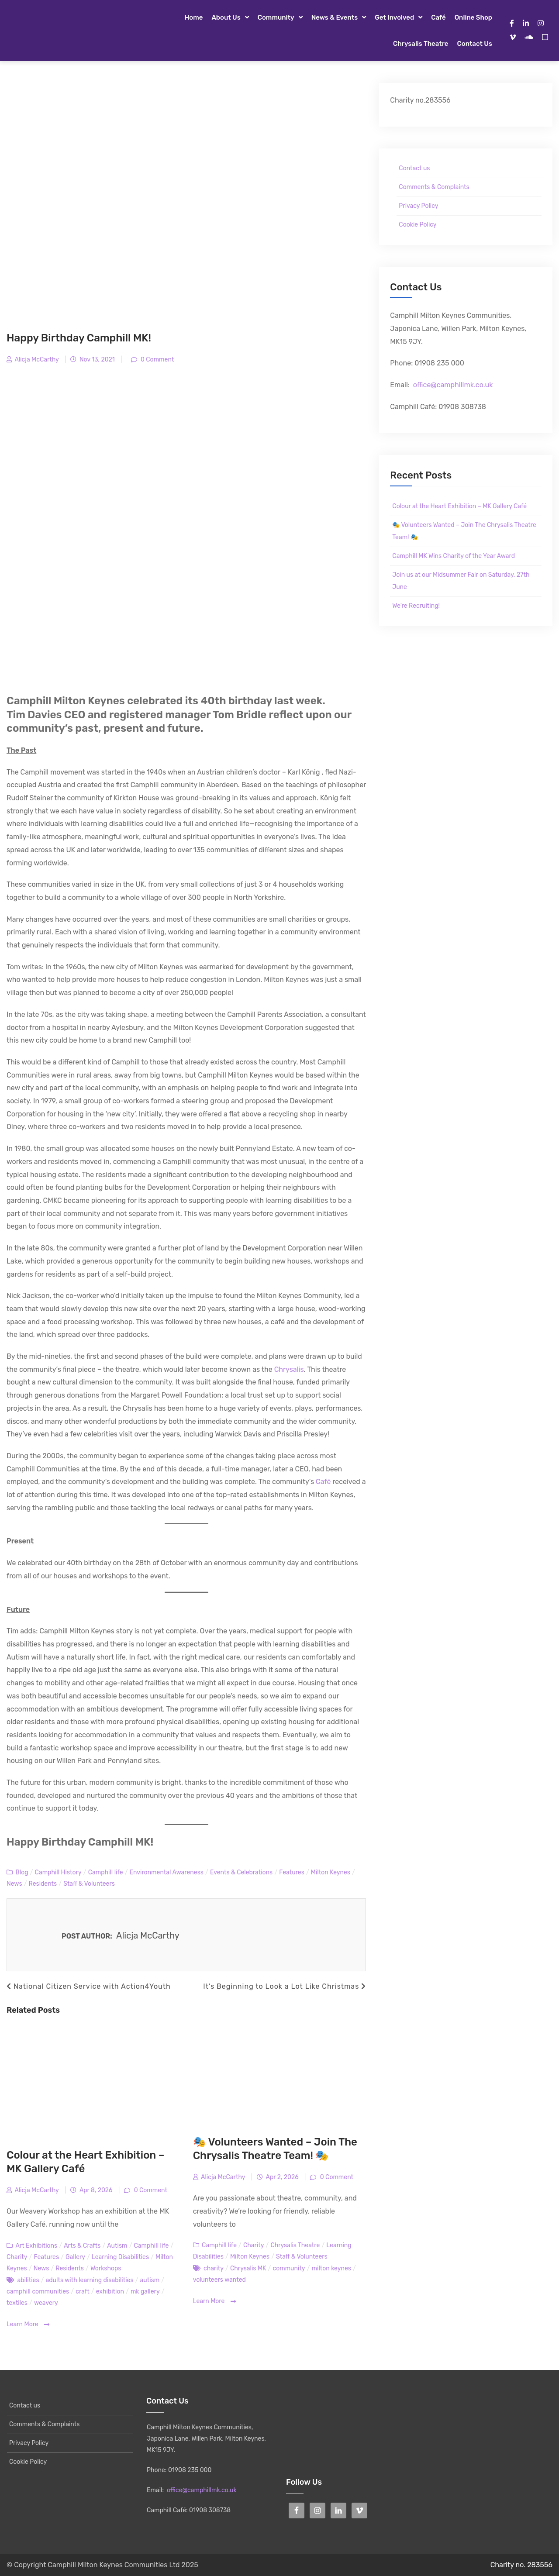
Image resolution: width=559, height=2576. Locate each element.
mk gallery (145, 2291)
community (289, 2268)
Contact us (474, 44)
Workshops (105, 2268)
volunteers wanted (219, 2279)
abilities (28, 2280)
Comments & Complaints (434, 187)
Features (291, 1872)
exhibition (110, 2291)
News (14, 1883)
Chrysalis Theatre (420, 44)
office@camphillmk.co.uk (453, 385)
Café (438, 17)
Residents (43, 1883)
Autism (117, 2245)
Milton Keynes (330, 1872)
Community (276, 17)
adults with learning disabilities (90, 2280)
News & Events (334, 17)
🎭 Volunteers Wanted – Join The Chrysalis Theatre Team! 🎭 (464, 531)
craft (82, 2291)
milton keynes (331, 2268)
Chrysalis (289, 1369)
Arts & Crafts (82, 2245)
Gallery (75, 2257)
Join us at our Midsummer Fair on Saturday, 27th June (460, 581)
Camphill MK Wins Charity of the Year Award (453, 556)
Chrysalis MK (248, 2268)
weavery (46, 2303)
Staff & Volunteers (89, 1883)
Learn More (28, 2324)
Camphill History (58, 1872)
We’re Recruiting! (416, 606)
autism (150, 2280)
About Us (225, 17)
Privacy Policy (418, 206)
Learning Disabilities (120, 2257)
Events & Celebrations (241, 1872)
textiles (17, 2303)
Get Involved (394, 17)
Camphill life (105, 1872)
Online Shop (473, 17)
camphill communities (38, 2291)
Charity (17, 2257)
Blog (21, 1872)
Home (193, 17)
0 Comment (156, 359)
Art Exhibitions (36, 2245)
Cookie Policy (417, 224)
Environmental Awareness (167, 1872)
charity (214, 2268)
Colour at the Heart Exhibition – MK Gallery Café (459, 506)
